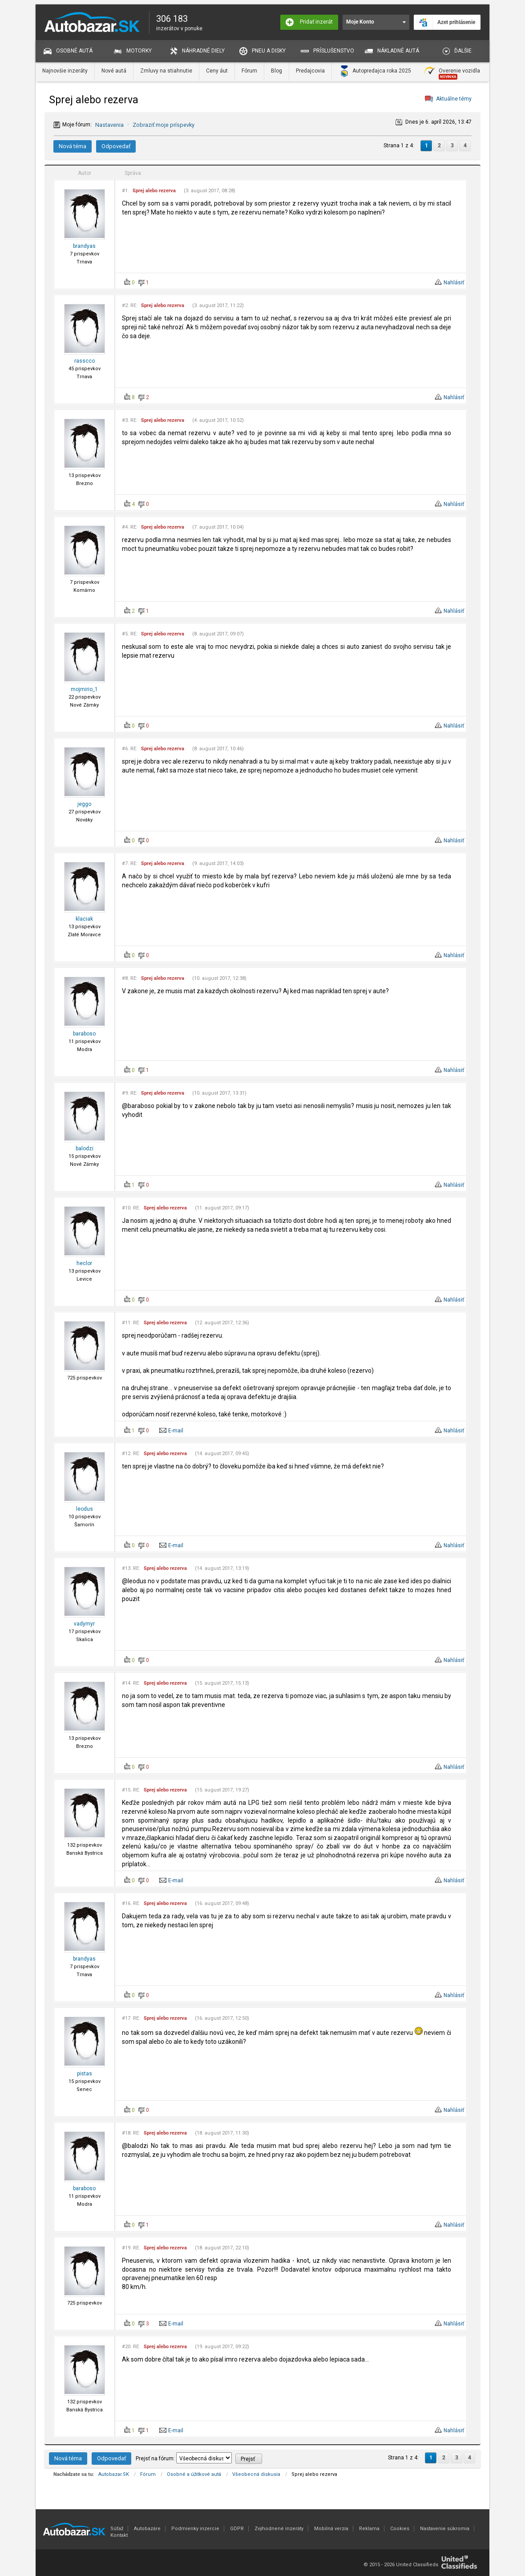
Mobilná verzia (331, 2529)
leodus (84, 1509)
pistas (84, 2074)
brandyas (84, 246)
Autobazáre (147, 2529)
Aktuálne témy (454, 99)
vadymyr (84, 1624)
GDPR (237, 2529)
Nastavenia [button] (109, 124)
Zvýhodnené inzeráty (278, 2529)
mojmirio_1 (84, 689)
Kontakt (119, 2535)
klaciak (84, 919)
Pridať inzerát (309, 22)
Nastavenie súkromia (444, 2529)
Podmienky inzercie (195, 2529)
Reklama (369, 2529)
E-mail (175, 1431)
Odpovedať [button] (115, 146)
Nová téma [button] (72, 146)
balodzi (84, 1148)
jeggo (84, 804)
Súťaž (116, 2529)
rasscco (84, 361)
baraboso (84, 1034)
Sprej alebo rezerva (154, 191)
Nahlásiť (454, 282)
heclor (84, 1263)
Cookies (399, 2529)
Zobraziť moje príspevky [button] (163, 124)
